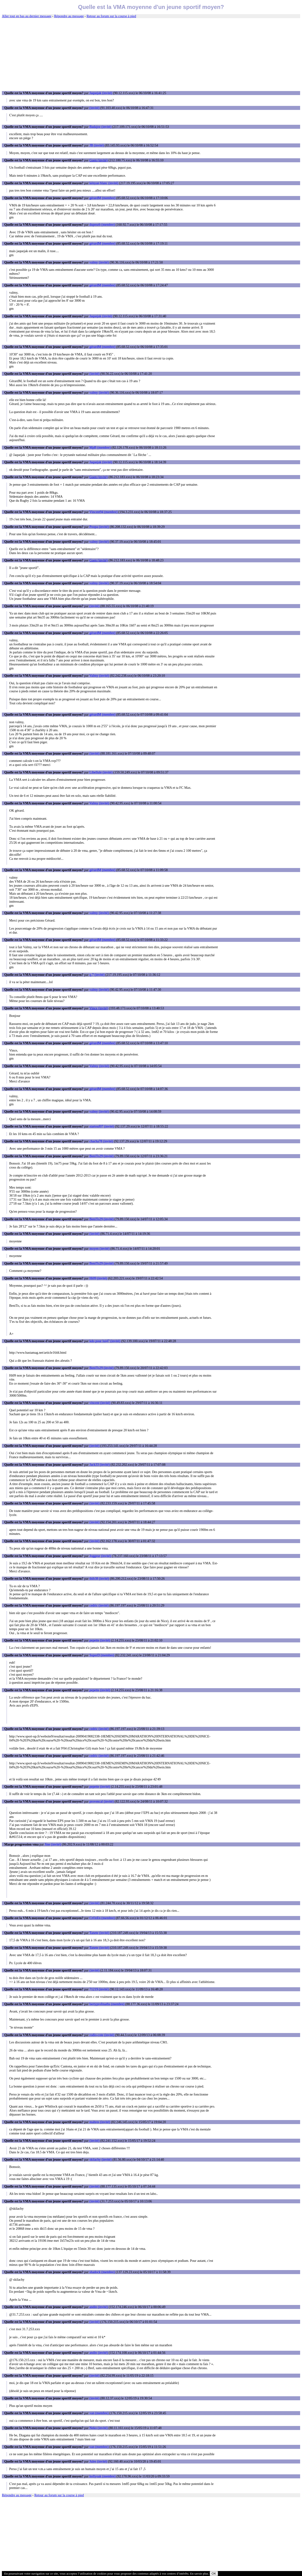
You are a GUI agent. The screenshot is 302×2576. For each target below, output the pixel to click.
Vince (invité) (98, 1008)
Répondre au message (69, 16)
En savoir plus (199, 2573)
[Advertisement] (151, 55)
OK (214, 2573)
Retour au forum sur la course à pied (111, 16)
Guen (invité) (98, 160)
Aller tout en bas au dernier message (26, 16)
